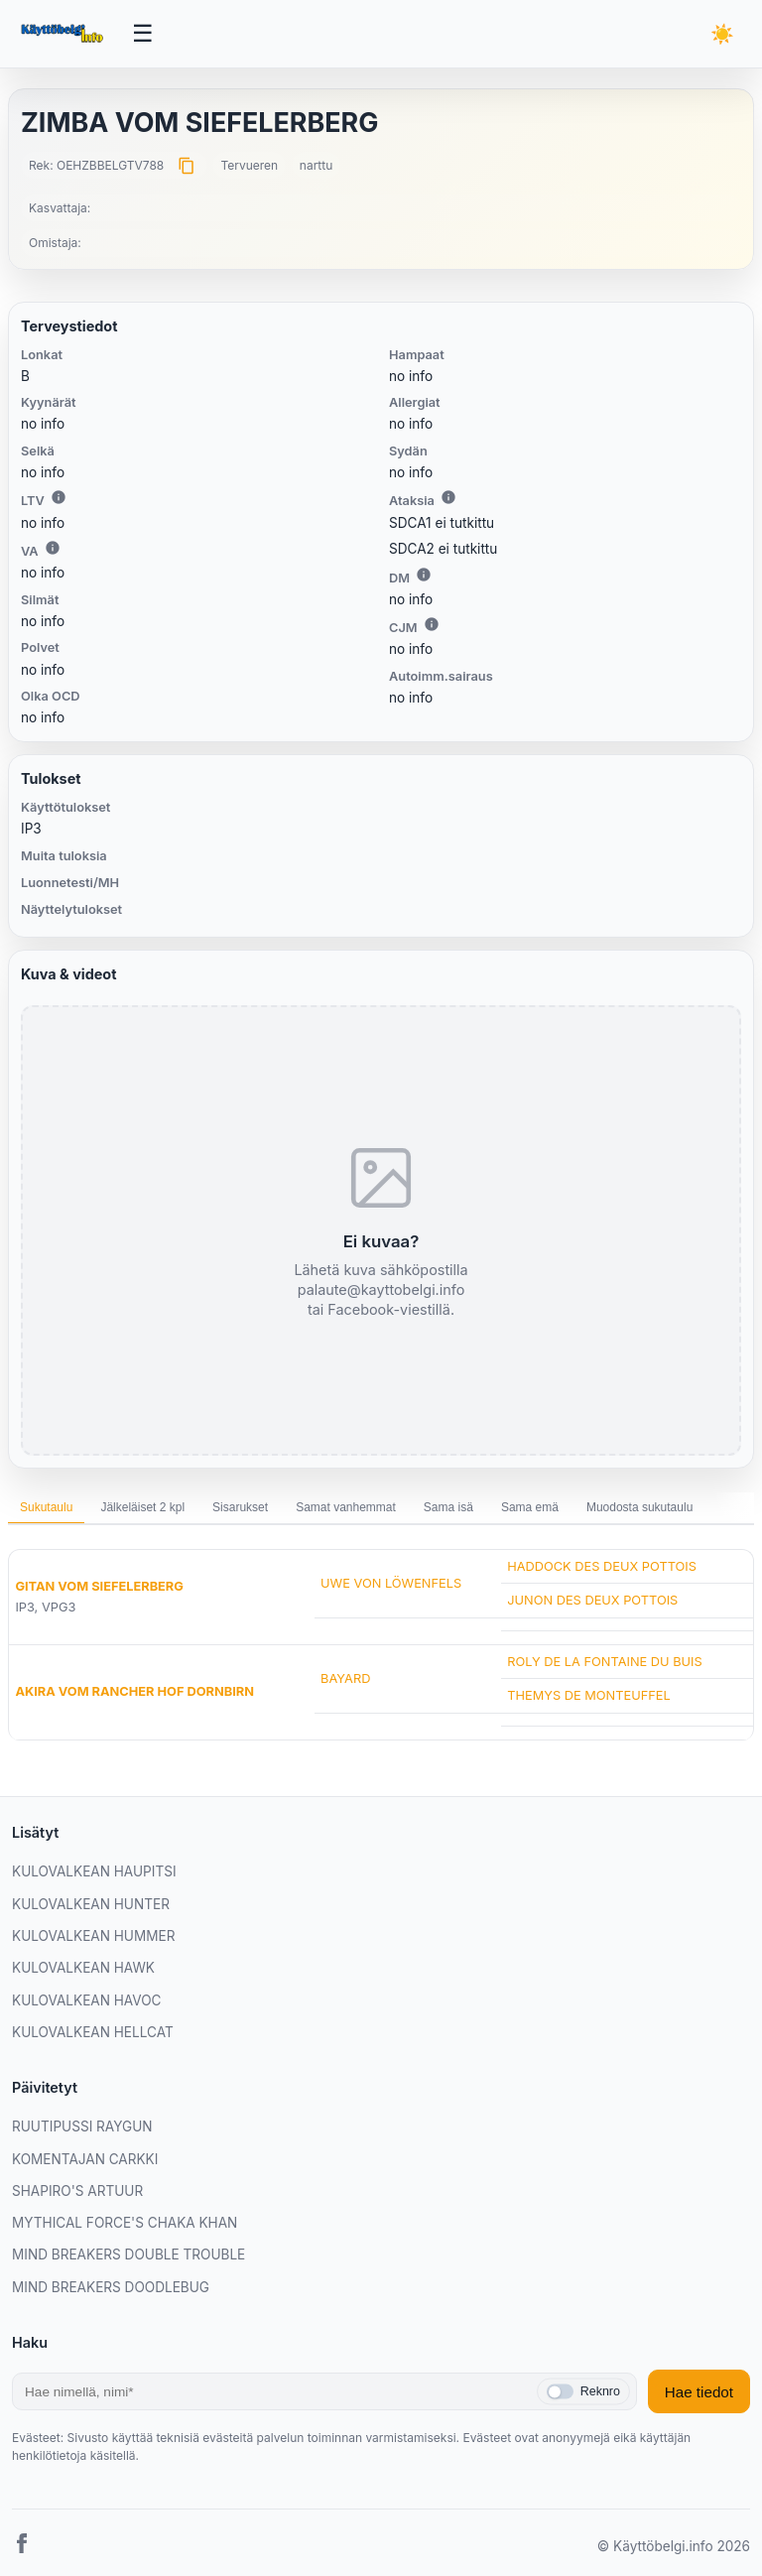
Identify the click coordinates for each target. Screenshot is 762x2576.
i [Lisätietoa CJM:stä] (432, 624)
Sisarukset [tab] (240, 1507)
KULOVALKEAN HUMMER (93, 1936)
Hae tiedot (699, 2391)
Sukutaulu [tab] (46, 1507)
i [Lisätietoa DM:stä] (424, 574)
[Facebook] (22, 2546)
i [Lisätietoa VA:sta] (53, 548)
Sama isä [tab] (448, 1507)
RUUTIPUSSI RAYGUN (82, 2126)
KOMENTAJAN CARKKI (85, 2159)
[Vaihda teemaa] (722, 34)
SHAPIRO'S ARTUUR (77, 2191)
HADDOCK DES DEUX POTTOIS (602, 1566)
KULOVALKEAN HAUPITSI (94, 1871)
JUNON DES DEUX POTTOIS (592, 1600)
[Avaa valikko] (143, 34)
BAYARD (345, 1678)
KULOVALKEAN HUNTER (91, 1904)
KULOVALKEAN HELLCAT (93, 2032)
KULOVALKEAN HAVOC (87, 2000)
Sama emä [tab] (530, 1507)
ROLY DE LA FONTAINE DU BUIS (604, 1661)
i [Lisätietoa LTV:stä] (58, 497)
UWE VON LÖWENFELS (390, 1583)
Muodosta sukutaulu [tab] (639, 1507)
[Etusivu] (64, 34)
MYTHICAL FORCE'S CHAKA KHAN (124, 2223)
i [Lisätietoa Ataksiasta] (448, 497)
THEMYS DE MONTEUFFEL (589, 1695)
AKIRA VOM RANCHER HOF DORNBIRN (134, 1691)
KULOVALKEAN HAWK (83, 1968)
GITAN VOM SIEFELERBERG (99, 1586)
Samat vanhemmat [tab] (346, 1507)
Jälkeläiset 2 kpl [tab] (142, 1507)
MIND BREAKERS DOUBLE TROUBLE (128, 2254)
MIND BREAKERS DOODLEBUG (110, 2287)
